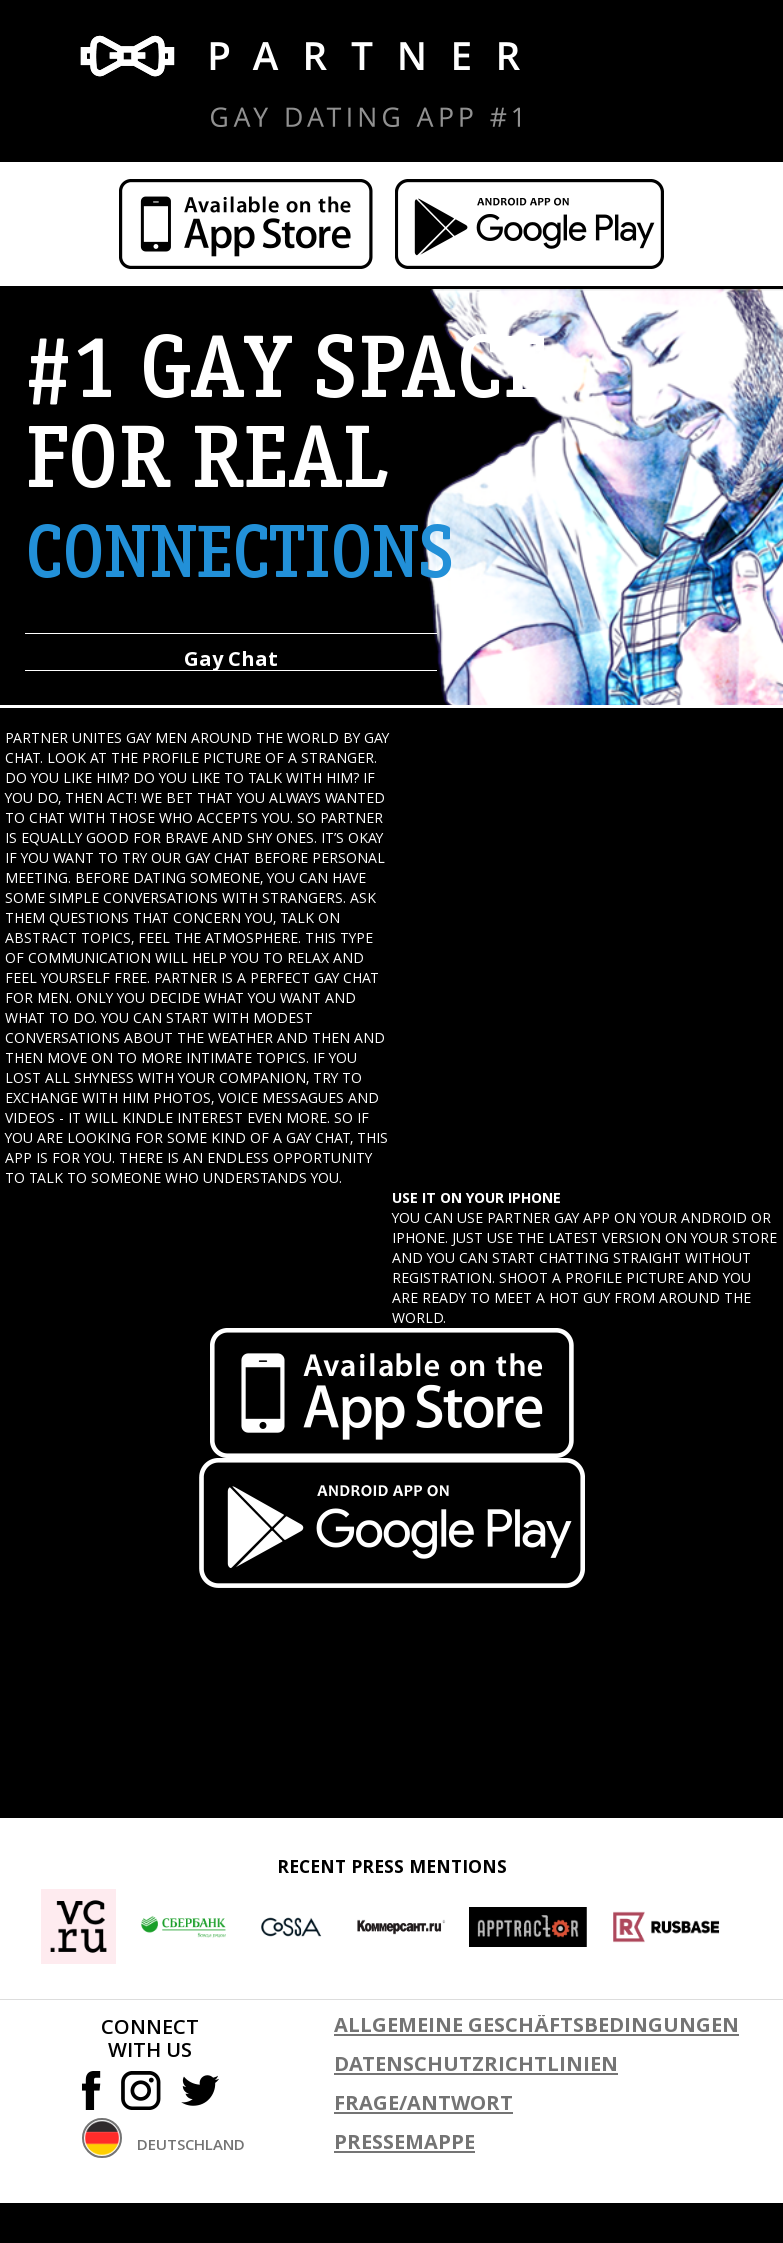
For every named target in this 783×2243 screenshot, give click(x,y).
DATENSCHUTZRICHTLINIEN (476, 2063)
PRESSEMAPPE (404, 2141)
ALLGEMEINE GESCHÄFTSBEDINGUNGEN (536, 2024)
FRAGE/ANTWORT (423, 2102)
